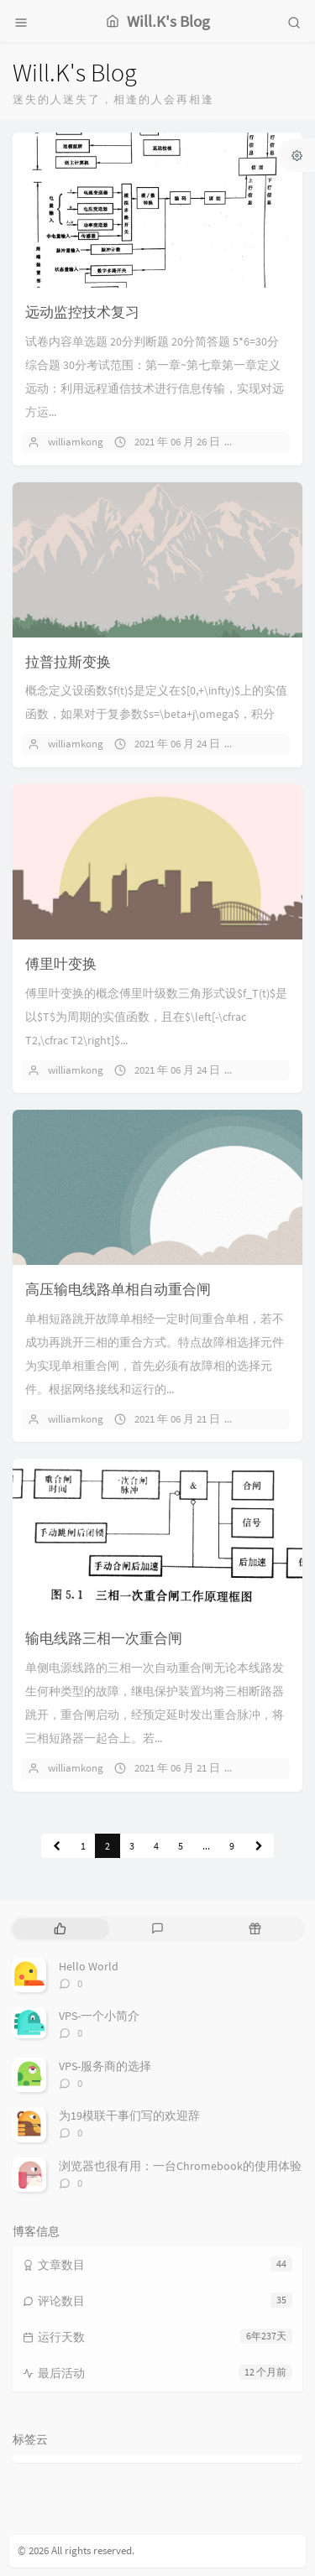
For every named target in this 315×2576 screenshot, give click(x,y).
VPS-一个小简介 (99, 2015)
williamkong (75, 442)
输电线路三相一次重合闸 (103, 1638)
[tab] (59, 1929)
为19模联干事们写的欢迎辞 (129, 2115)
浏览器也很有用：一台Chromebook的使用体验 (180, 2165)
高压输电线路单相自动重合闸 (118, 1289)
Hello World (88, 1966)
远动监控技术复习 (82, 312)
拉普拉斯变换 (68, 662)
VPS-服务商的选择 (105, 2066)
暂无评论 (270, 442)
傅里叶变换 (61, 964)
